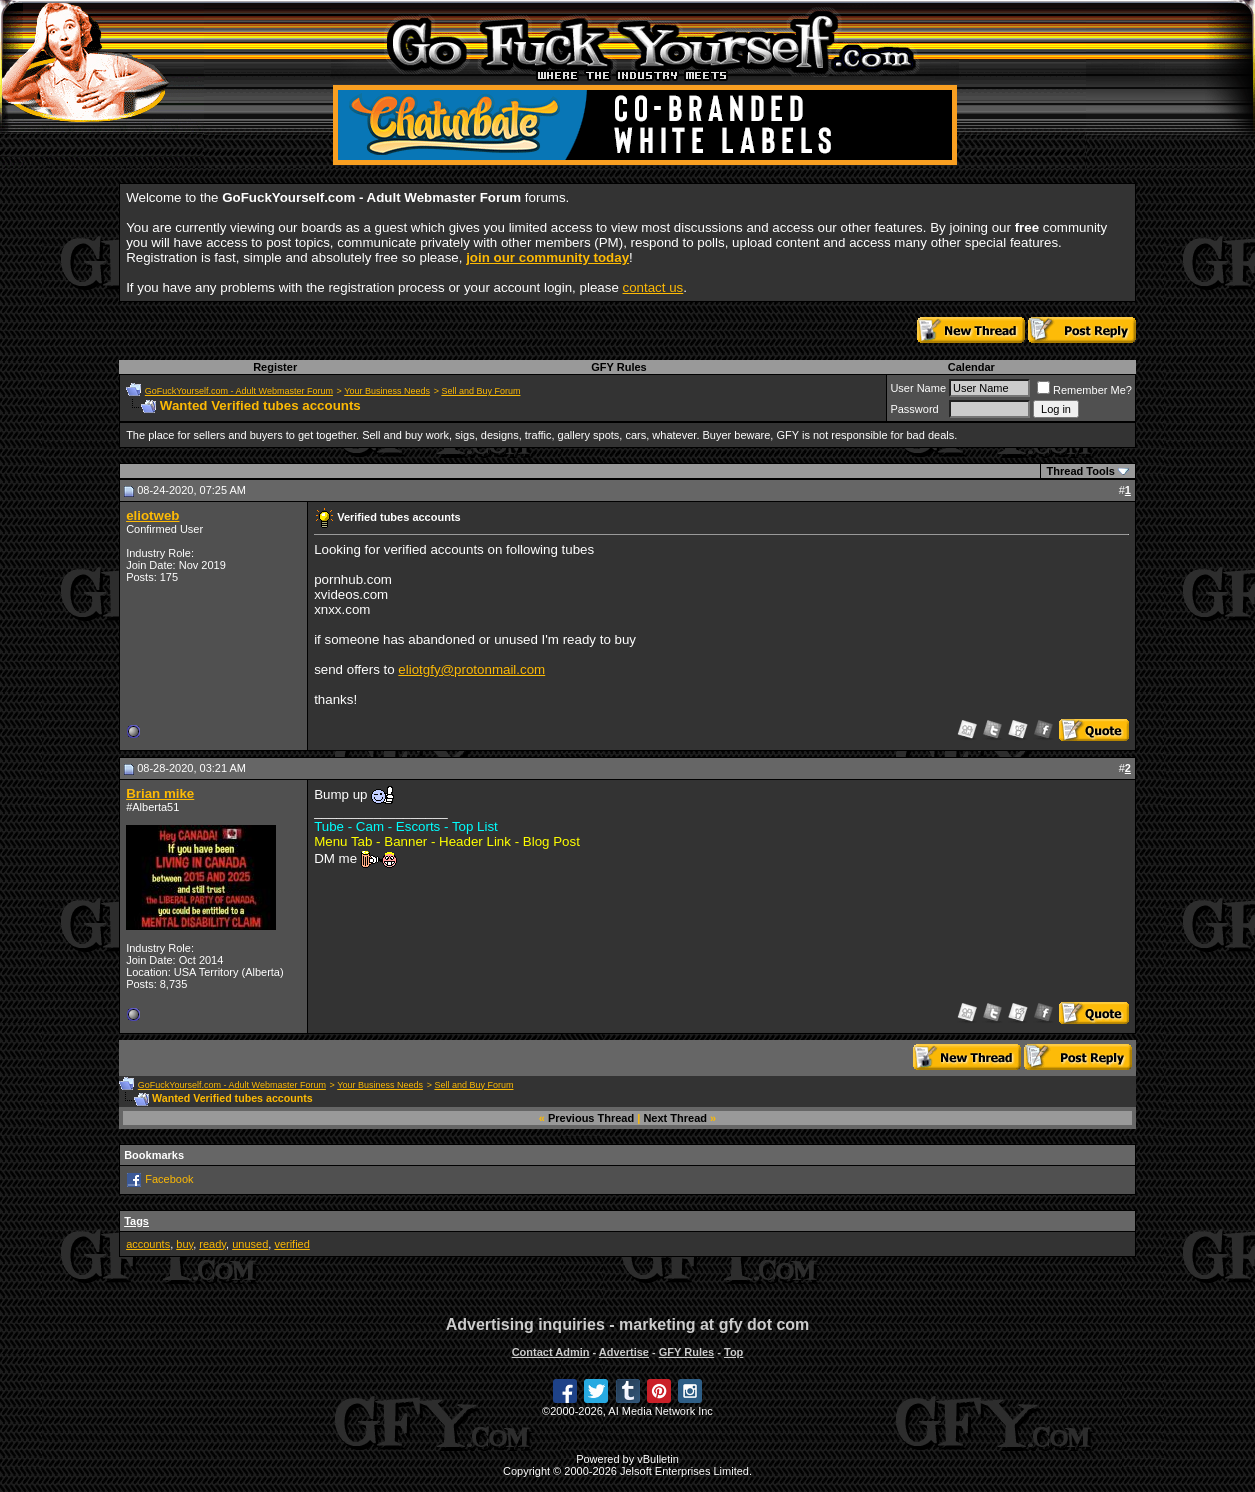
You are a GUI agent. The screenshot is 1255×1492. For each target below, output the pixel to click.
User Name (918, 388)
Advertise (624, 1352)
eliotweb (152, 515)
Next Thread (675, 1118)
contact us (653, 287)
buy (184, 1244)
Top (733, 1352)
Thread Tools (1081, 471)
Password (914, 409)
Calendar (971, 367)
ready (212, 1244)
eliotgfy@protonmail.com (471, 669)
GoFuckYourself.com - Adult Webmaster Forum (239, 391)
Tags (136, 1221)
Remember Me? (1084, 390)
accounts (148, 1244)
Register (275, 367)
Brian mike (160, 793)
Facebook (169, 1178)
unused (250, 1244)
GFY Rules (618, 367)
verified (291, 1244)
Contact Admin (551, 1352)
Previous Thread (591, 1118)
